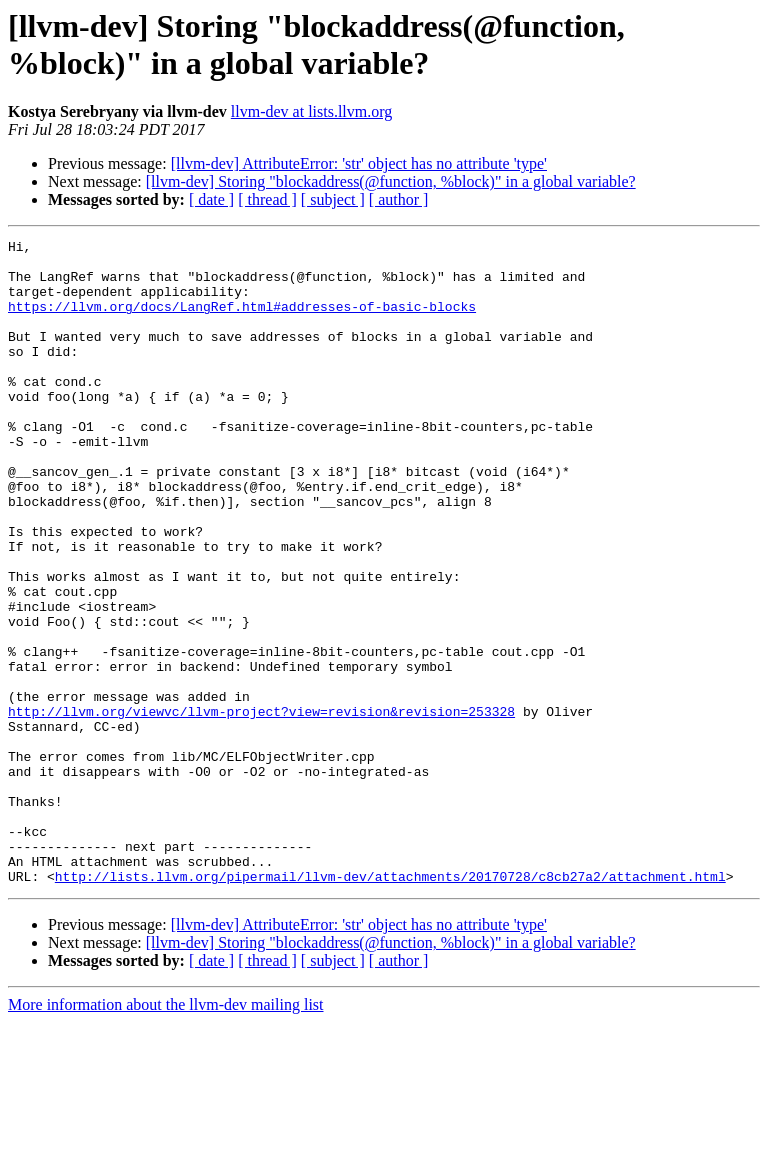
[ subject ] (333, 199)
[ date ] (211, 199)
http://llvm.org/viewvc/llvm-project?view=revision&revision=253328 (261, 807)
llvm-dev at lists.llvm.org (311, 111)
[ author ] (399, 199)
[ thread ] (267, 199)
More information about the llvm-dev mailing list (166, 1133)
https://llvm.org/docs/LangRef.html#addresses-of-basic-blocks (242, 321)
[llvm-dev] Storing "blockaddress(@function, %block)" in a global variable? (391, 181)
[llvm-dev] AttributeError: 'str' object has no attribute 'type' (359, 163)
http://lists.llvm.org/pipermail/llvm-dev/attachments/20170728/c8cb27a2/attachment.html (390, 1005)
